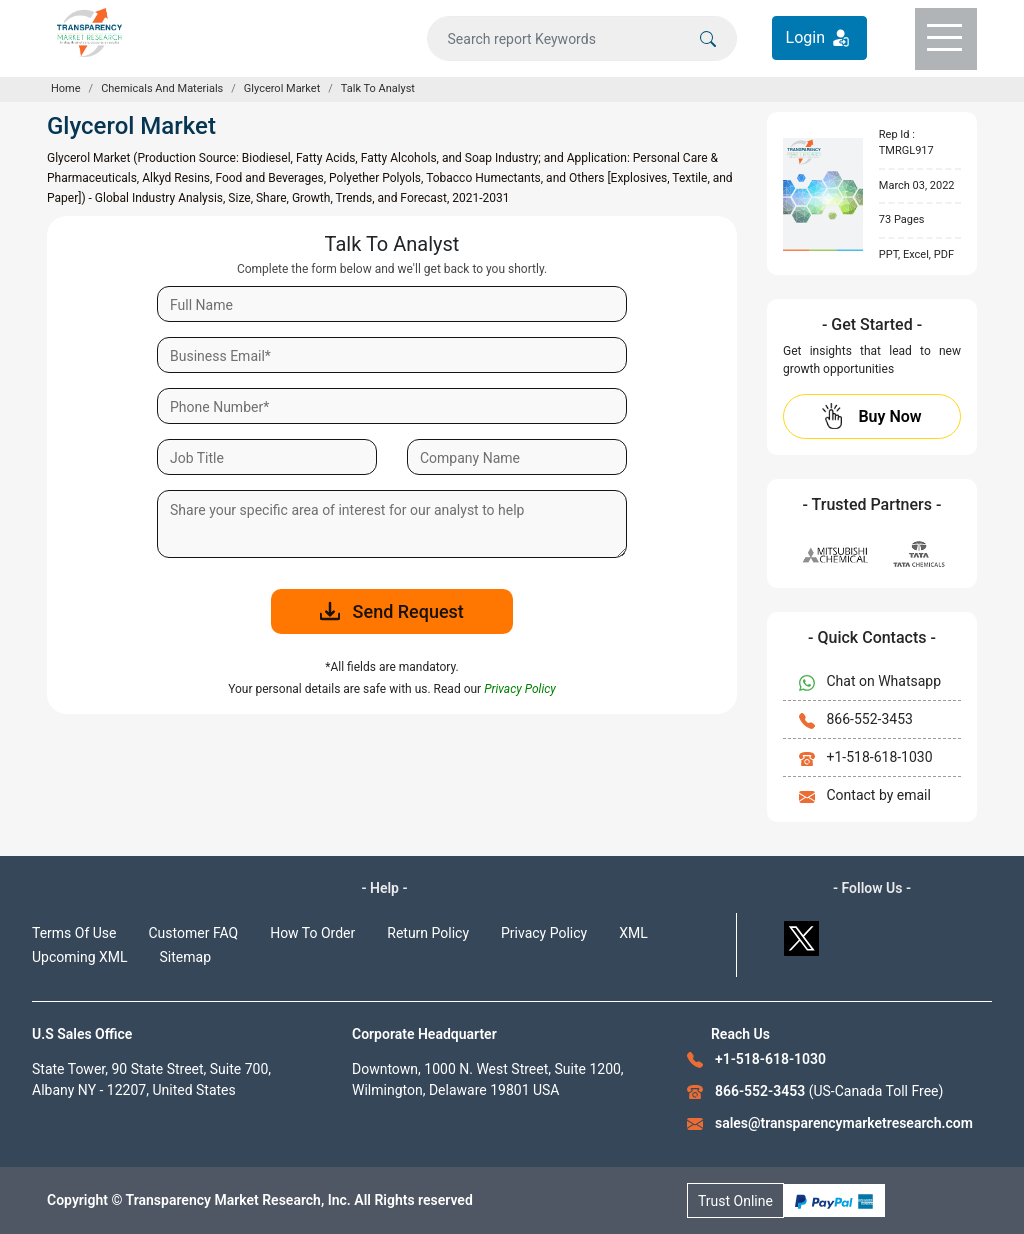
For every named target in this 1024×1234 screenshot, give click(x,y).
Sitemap (185, 957)
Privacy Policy (544, 933)
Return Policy (428, 933)
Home (66, 88)
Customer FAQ (194, 933)
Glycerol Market (282, 88)
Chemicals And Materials (162, 88)
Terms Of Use (74, 933)
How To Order (312, 933)
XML (633, 933)
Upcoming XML (80, 957)
